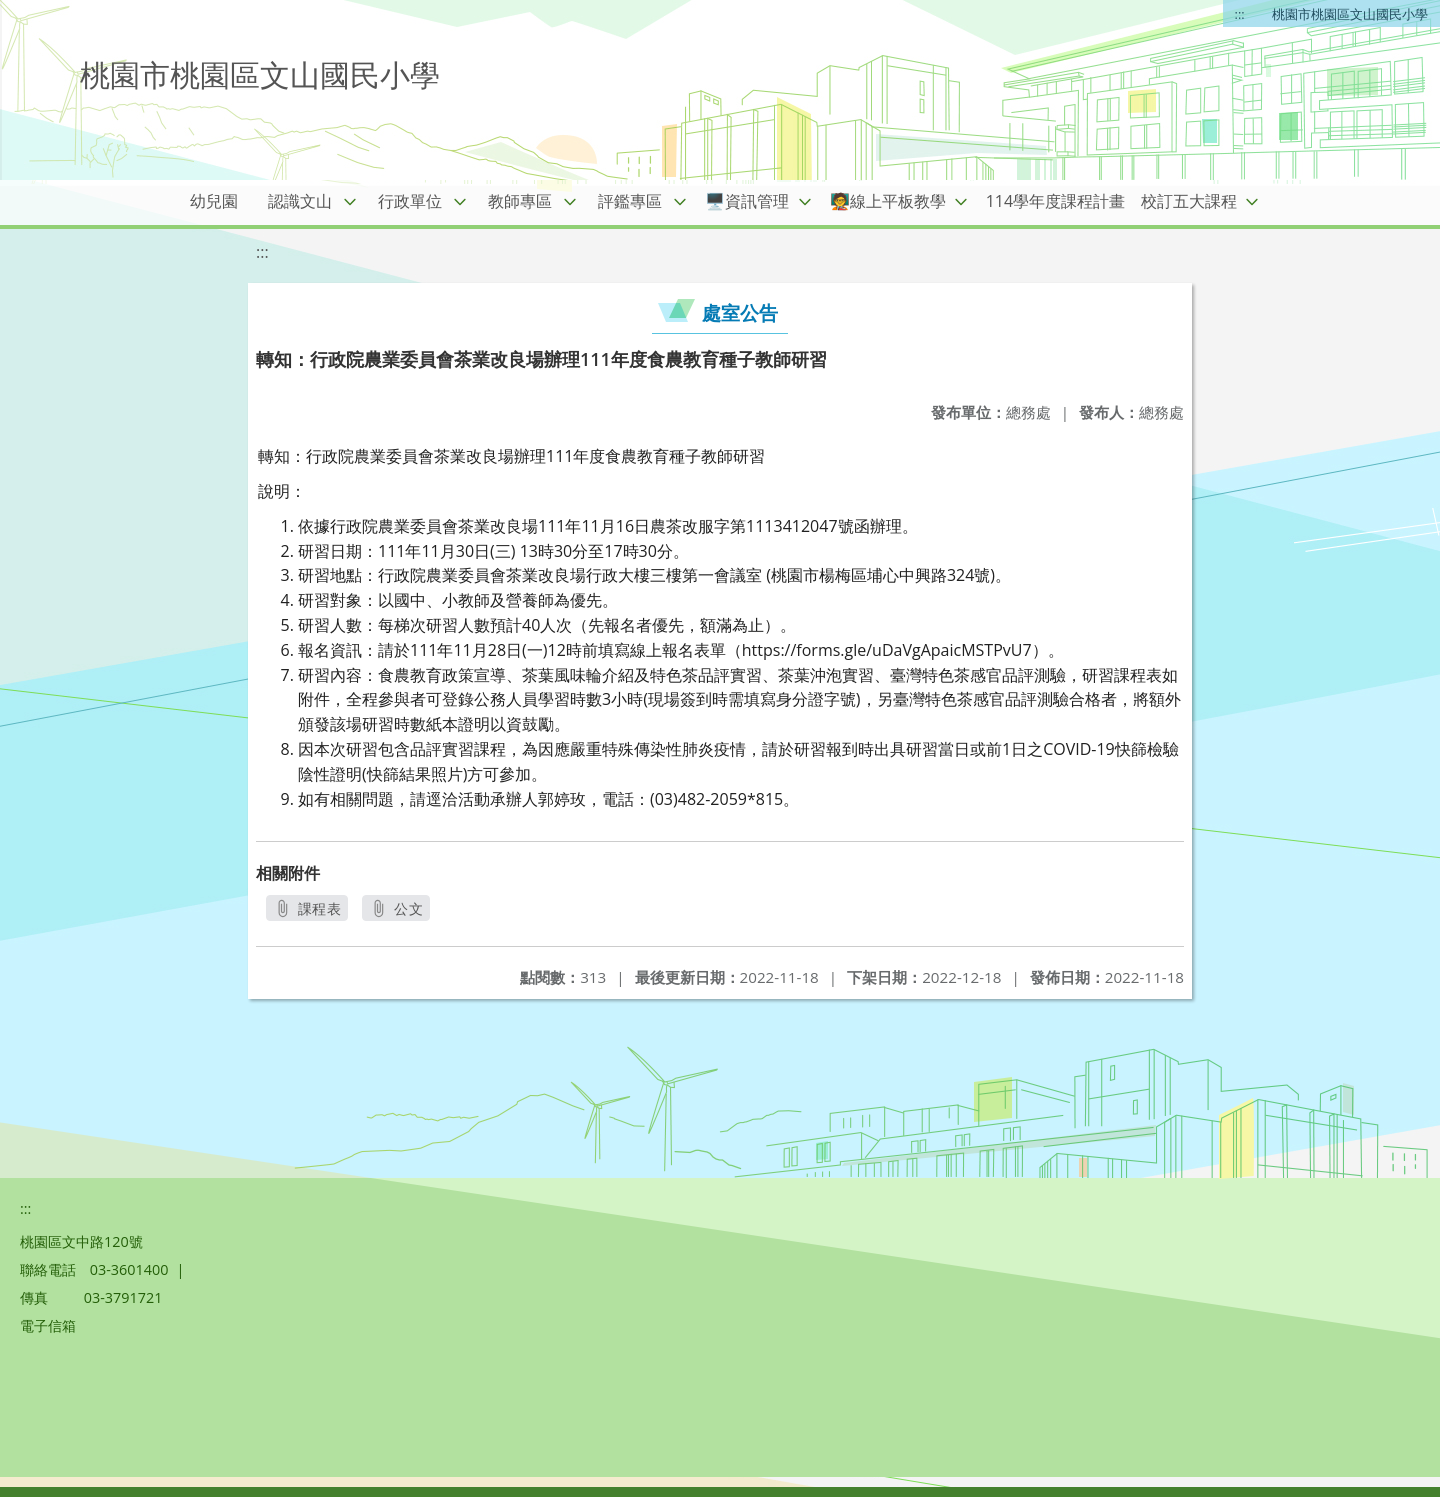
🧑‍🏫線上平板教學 (888, 201)
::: (1240, 14)
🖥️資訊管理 (747, 201)
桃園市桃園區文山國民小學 (1350, 14)
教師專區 (520, 201)
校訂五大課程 (1189, 201)
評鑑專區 (630, 201)
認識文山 (300, 201)
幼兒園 (214, 201)
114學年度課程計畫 (1055, 201)
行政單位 (410, 201)
